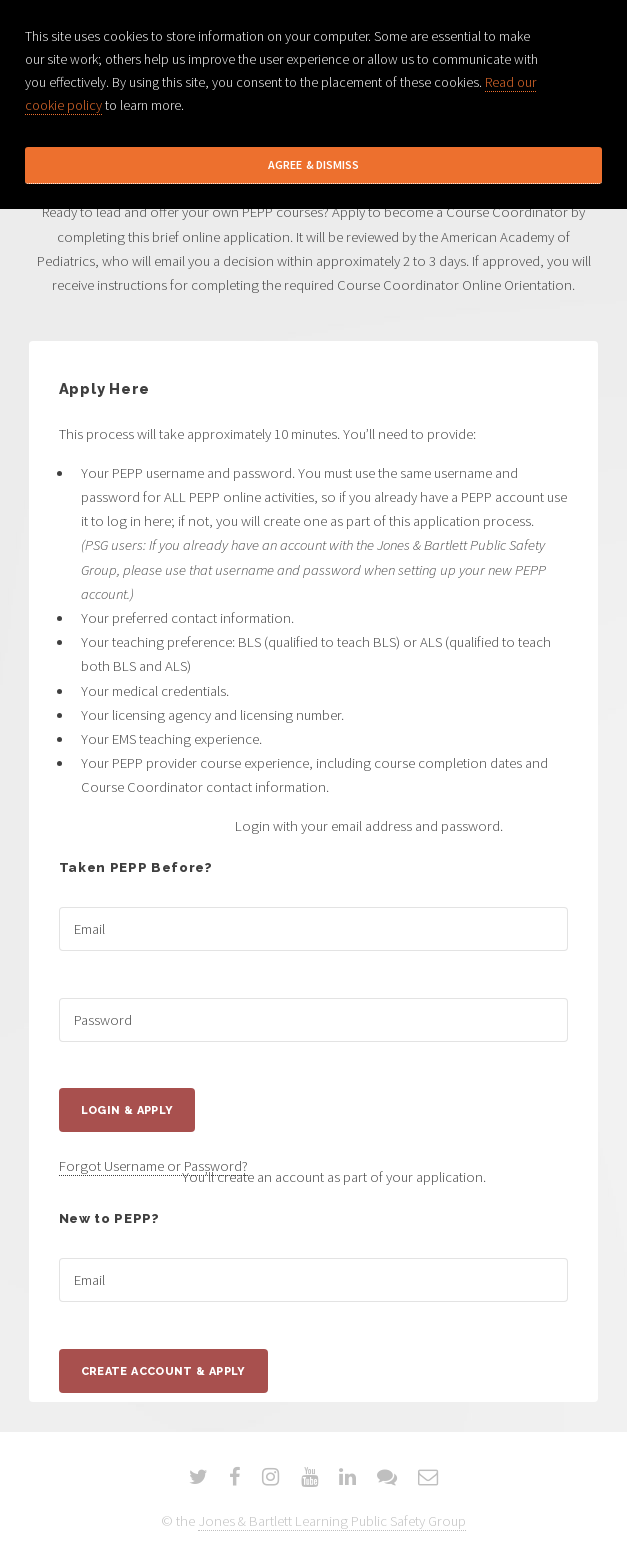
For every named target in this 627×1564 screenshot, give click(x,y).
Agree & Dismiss (313, 164)
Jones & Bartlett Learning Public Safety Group (332, 1521)
